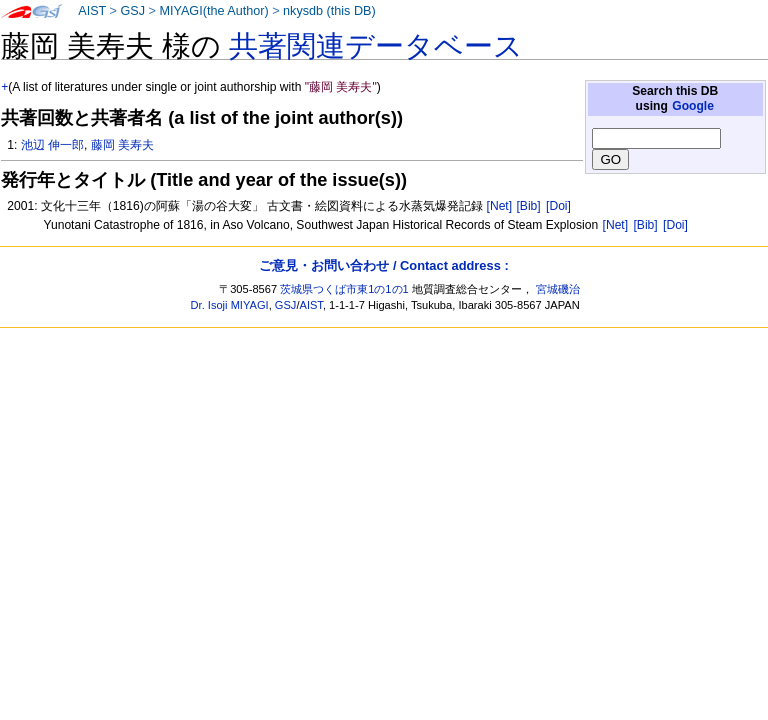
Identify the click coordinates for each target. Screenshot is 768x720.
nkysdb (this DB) (329, 11)
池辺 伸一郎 (52, 145)
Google (693, 106)
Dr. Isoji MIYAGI (230, 305)
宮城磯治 (558, 289)
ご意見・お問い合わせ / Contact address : (383, 265)
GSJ (132, 11)
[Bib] (528, 206)
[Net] (500, 206)
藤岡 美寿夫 (122, 145)
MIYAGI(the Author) (213, 11)
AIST (92, 11)
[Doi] (558, 206)
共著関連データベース (376, 46)
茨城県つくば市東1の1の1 (344, 289)
